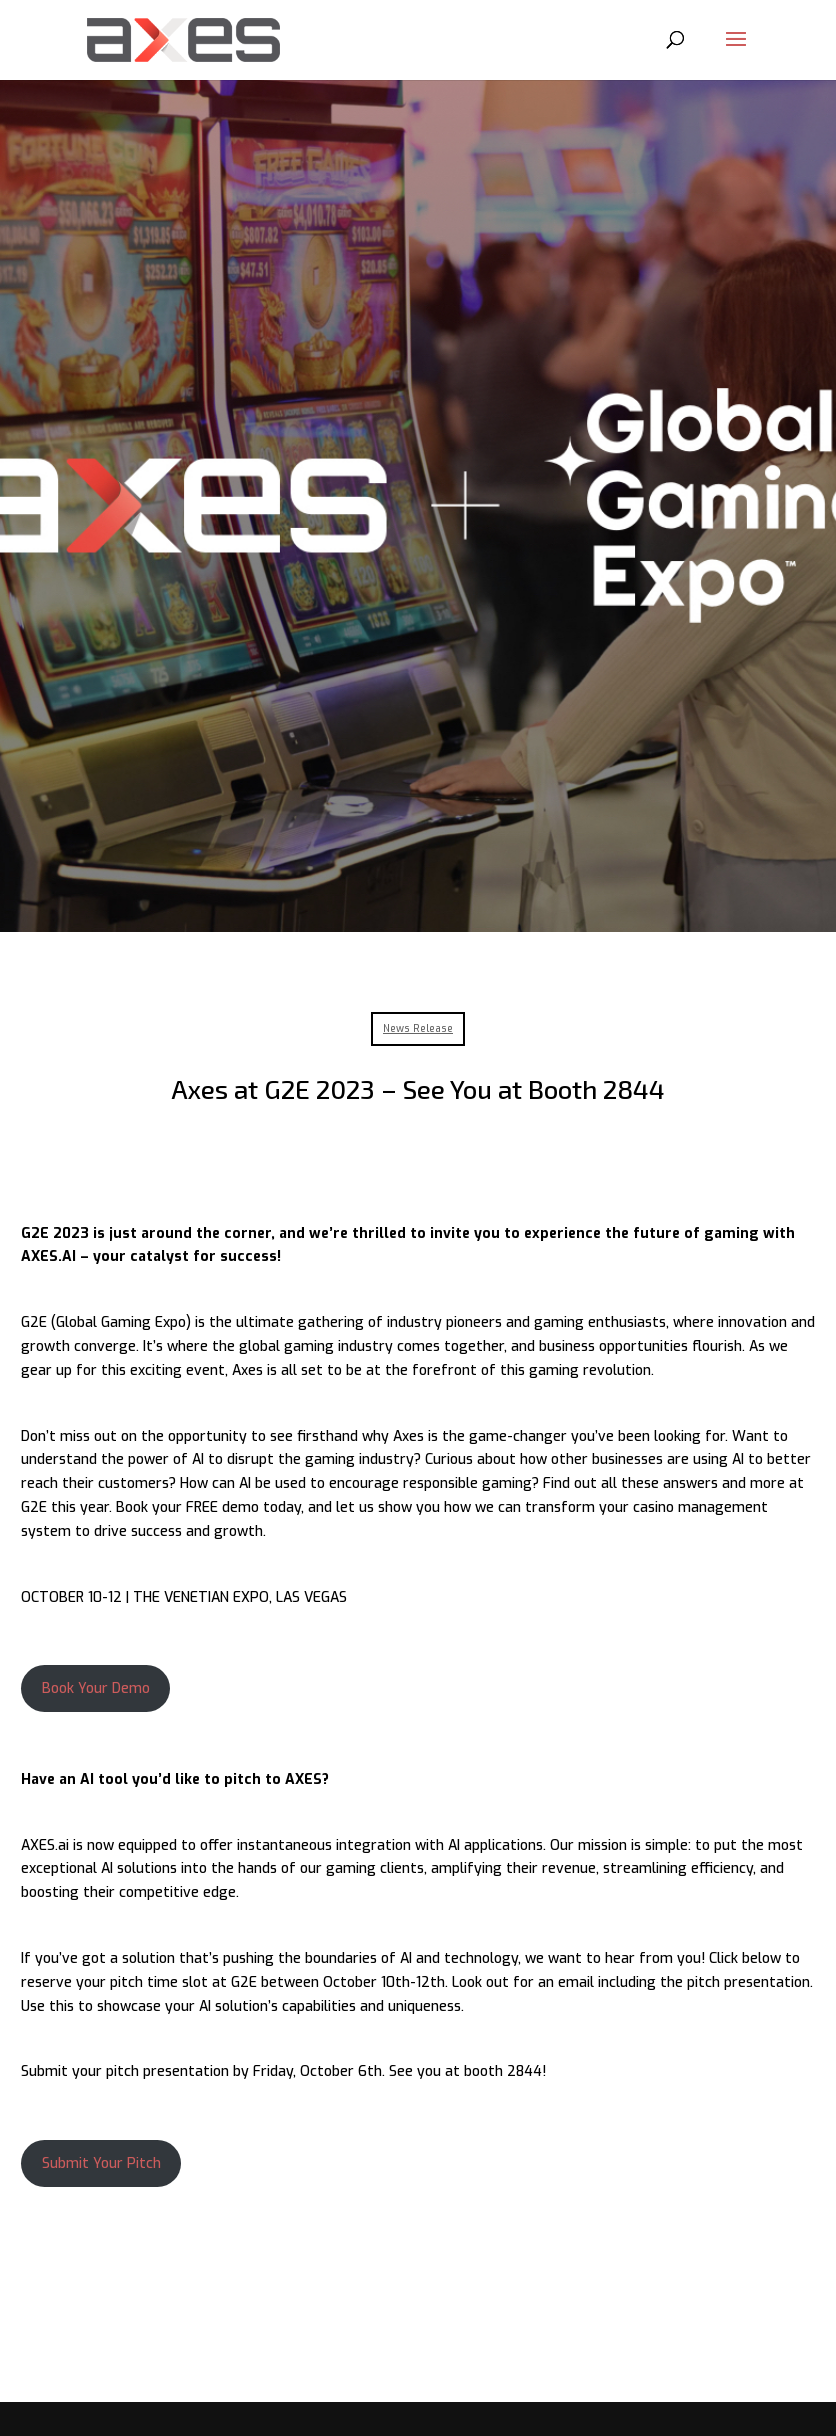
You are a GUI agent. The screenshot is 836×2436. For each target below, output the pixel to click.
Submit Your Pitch (101, 2163)
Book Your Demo (96, 1688)
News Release (418, 1028)
